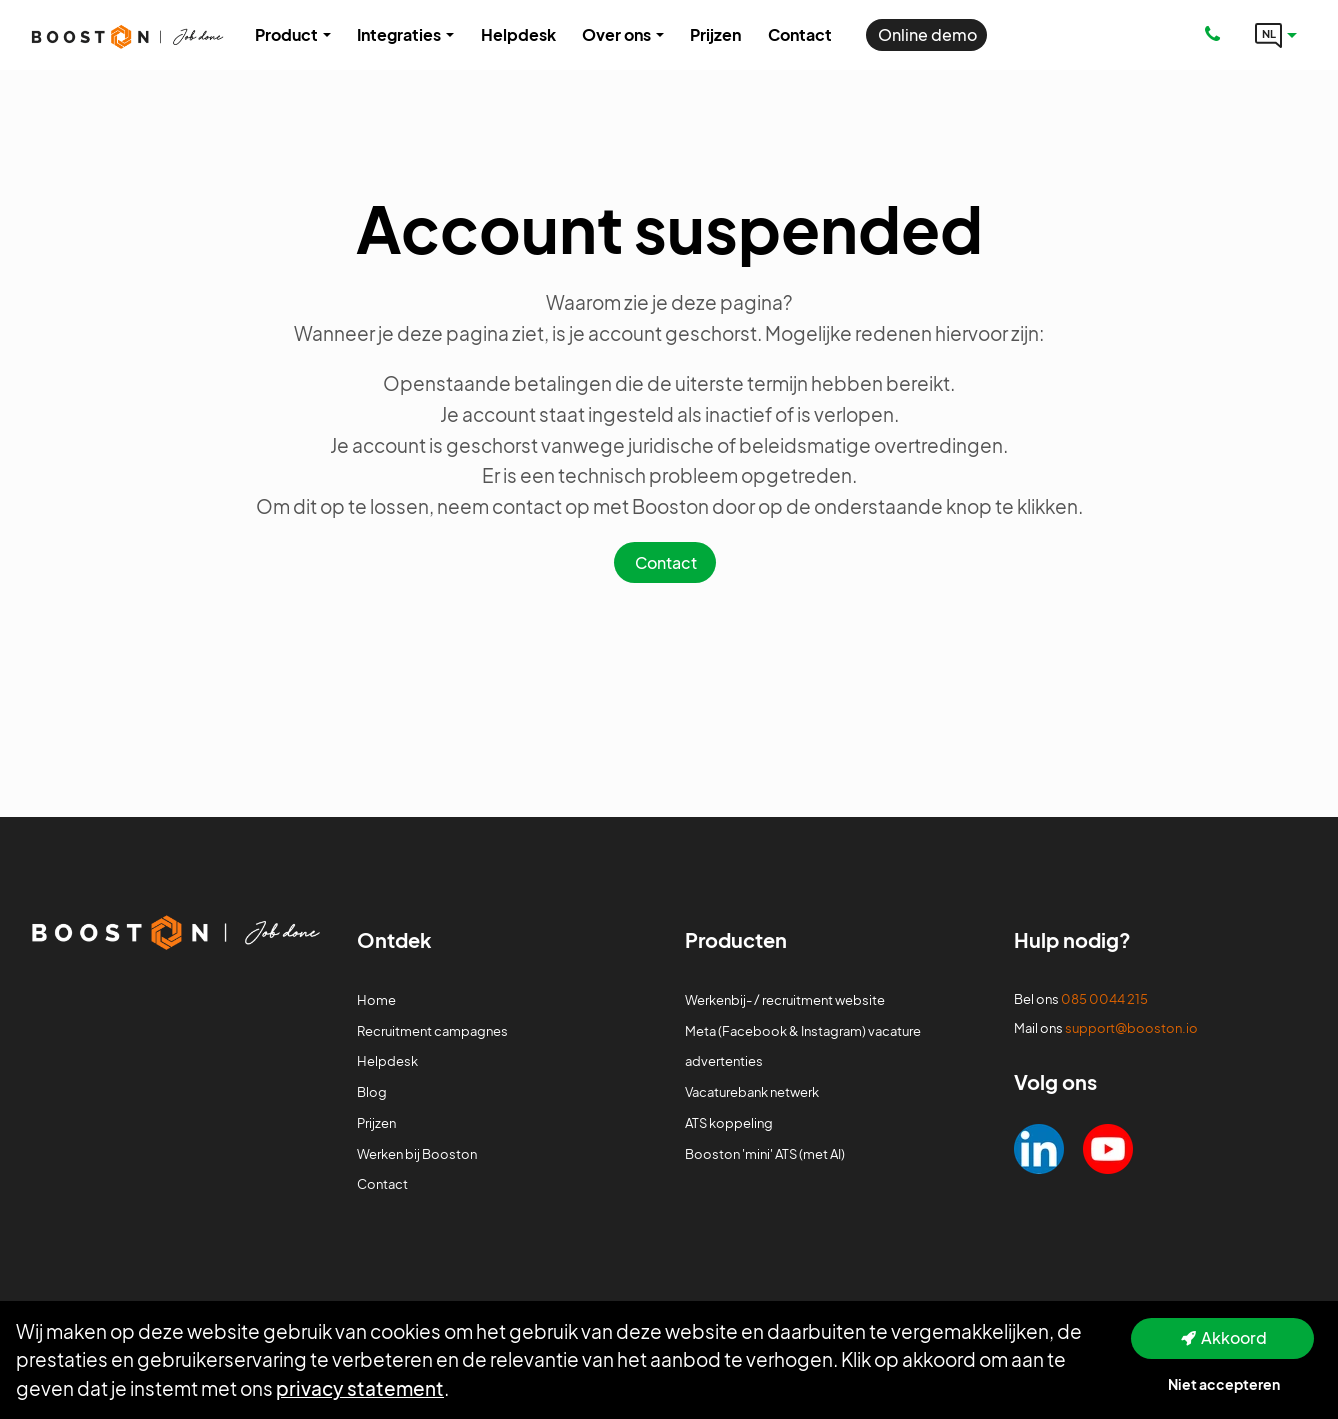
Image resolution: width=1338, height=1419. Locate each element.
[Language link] (1276, 35)
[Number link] (1216, 35)
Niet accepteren (1224, 1384)
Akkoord (1234, 1337)
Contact (666, 562)
